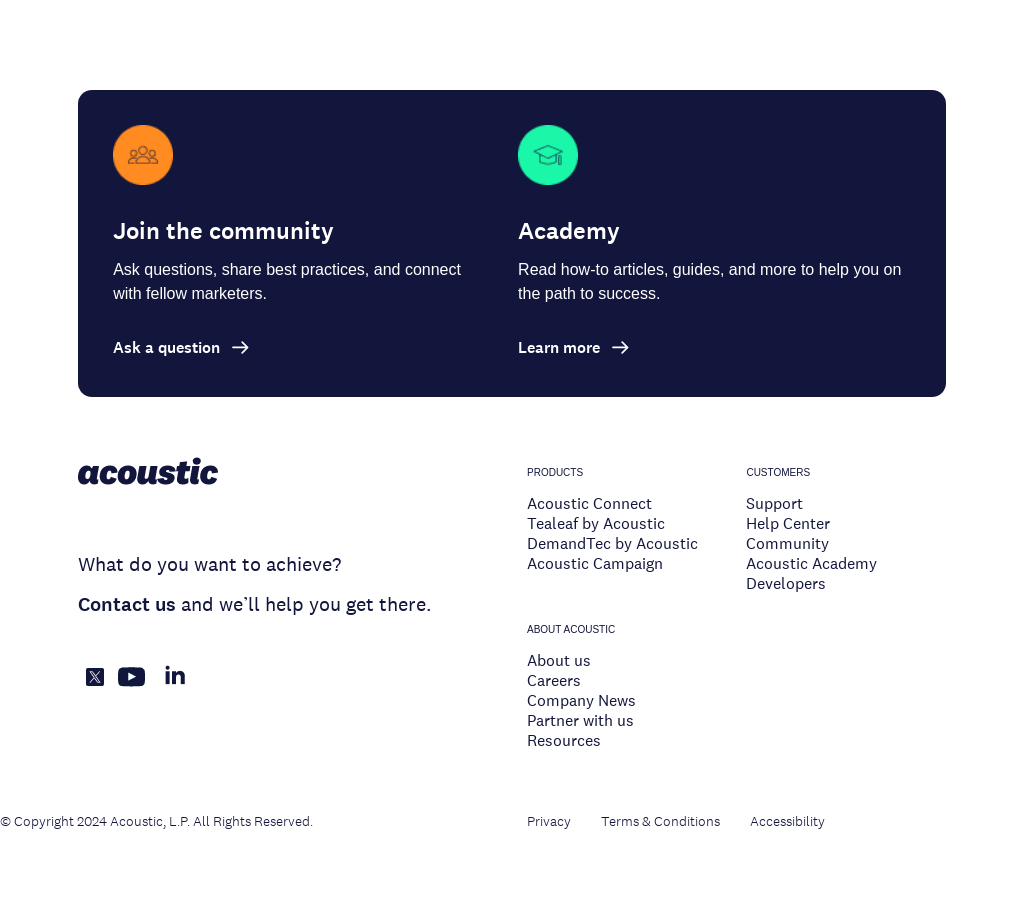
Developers (786, 583)
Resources (564, 740)
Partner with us (580, 720)
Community (787, 543)
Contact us (127, 604)
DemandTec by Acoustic (612, 543)
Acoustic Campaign (595, 563)
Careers (554, 680)
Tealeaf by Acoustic (596, 523)
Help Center (788, 523)
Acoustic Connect (589, 503)
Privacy (549, 821)
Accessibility (787, 821)
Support (774, 503)
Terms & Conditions (660, 821)
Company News (581, 700)
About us (559, 660)
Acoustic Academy (811, 563)
